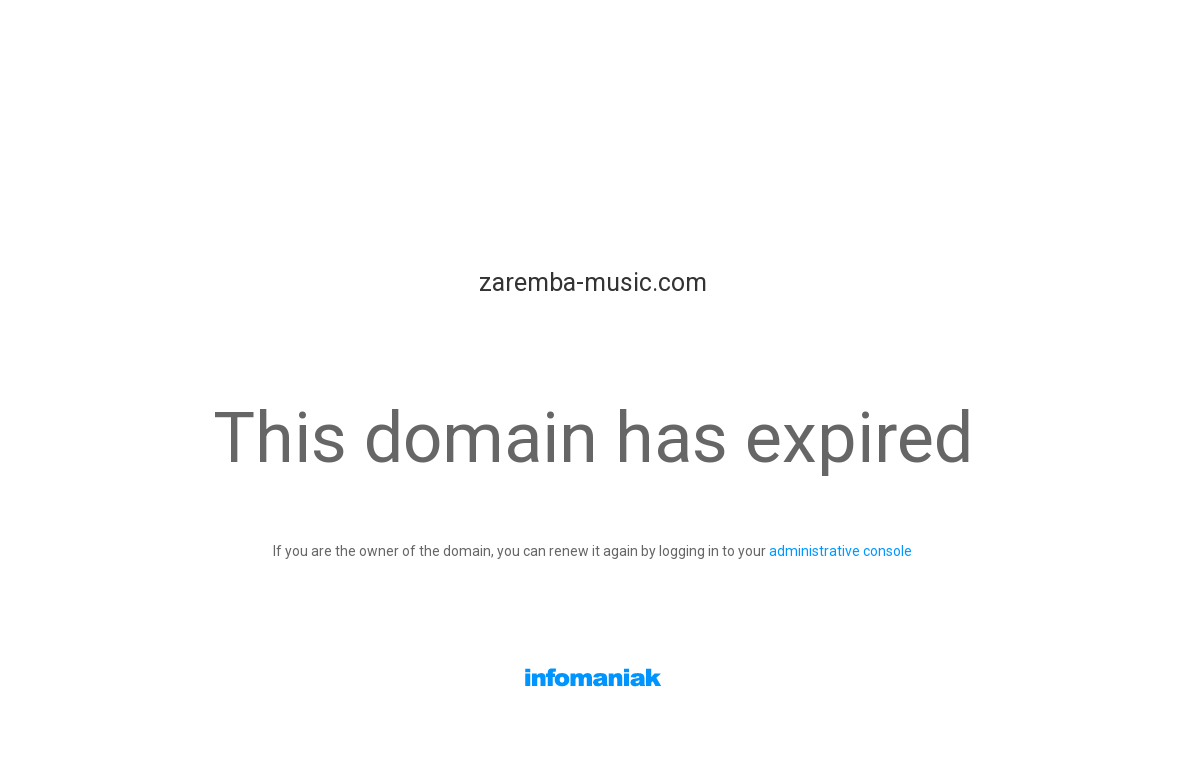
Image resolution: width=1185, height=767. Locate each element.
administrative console (840, 551)
